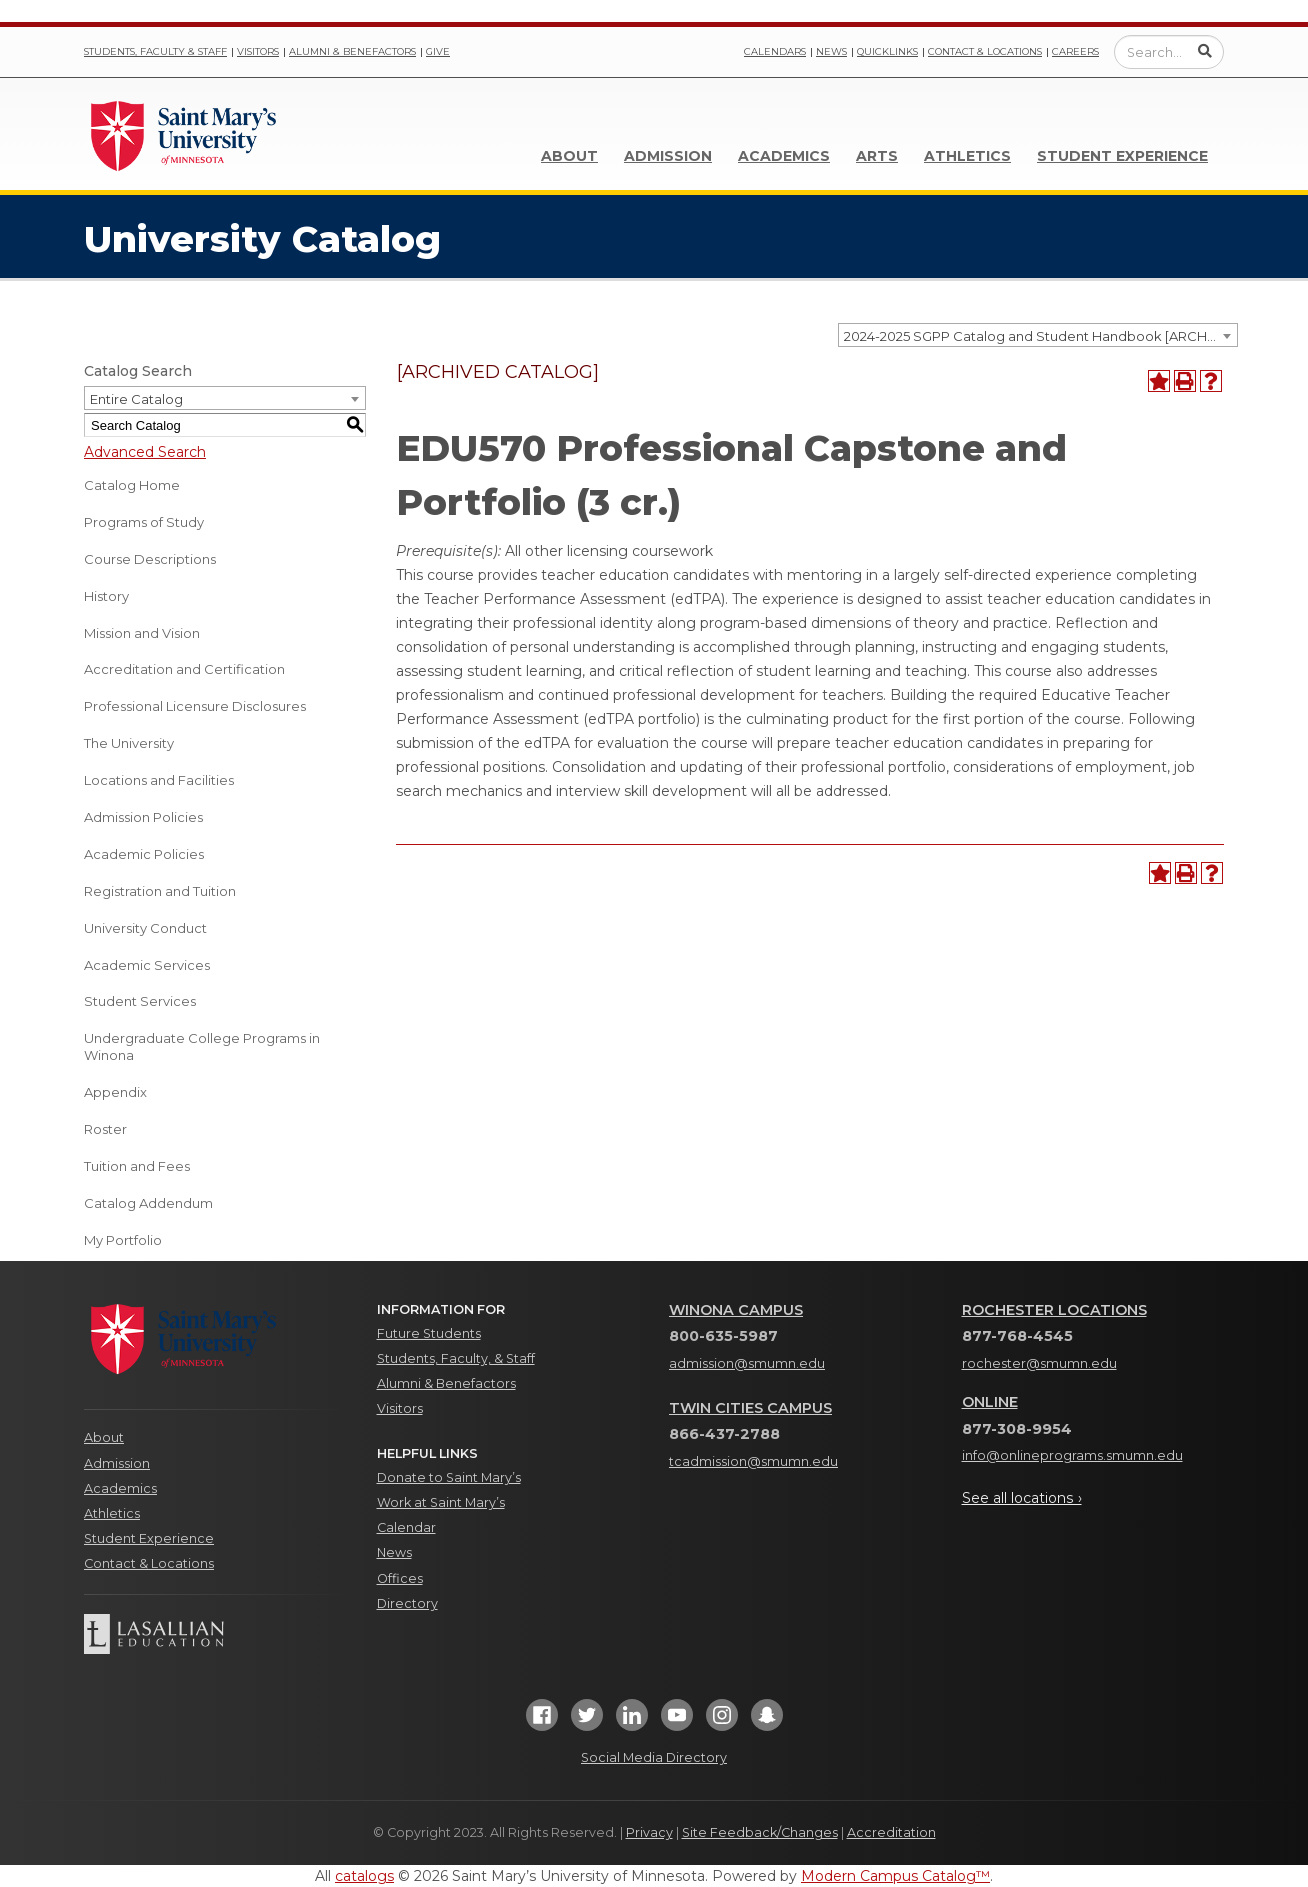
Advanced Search (145, 452)
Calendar (406, 1527)
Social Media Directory (654, 1757)
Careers (1075, 51)
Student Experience (1122, 156)
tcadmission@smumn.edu (753, 1461)
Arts (877, 156)
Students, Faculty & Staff (155, 51)
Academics (784, 156)
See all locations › (1022, 1498)
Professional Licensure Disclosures (195, 706)
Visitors (258, 51)
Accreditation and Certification (184, 669)
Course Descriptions (150, 559)
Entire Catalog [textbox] (136, 399)
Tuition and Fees (137, 1166)
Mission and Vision (142, 633)
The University (129, 743)
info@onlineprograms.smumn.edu (1072, 1455)
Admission (668, 156)
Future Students (429, 1333)
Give (438, 51)
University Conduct (145, 928)
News (831, 51)
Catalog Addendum (148, 1203)
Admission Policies (143, 817)
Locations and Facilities (159, 780)
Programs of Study (144, 522)
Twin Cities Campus (750, 1408)
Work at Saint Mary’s (441, 1502)
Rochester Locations (1054, 1310)
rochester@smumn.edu (1039, 1363)
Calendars (775, 51)
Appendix (115, 1092)
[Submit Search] (1205, 51)
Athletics (967, 156)
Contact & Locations (985, 51)
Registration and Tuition (160, 891)
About (569, 156)
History (106, 596)
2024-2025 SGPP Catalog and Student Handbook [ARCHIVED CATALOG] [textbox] (1040, 336)
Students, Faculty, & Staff (456, 1358)
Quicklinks (887, 51)
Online (990, 1402)
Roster (105, 1129)
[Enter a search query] (1169, 52)
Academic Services (147, 965)
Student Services (140, 1001)
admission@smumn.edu (747, 1363)
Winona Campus (736, 1310)
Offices (400, 1578)
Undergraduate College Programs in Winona (202, 1046)
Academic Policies (144, 854)
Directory (407, 1603)
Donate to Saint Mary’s (449, 1477)
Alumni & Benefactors (352, 51)
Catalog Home (132, 485)
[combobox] (1038, 335)
